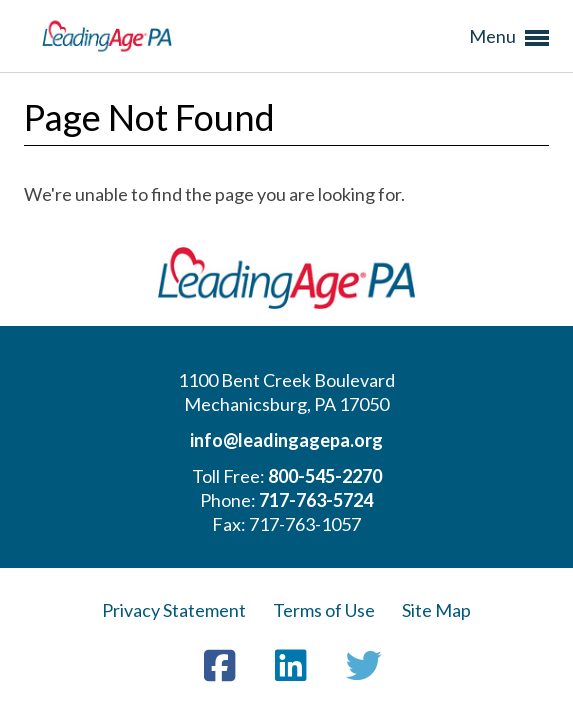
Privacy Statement (174, 610)
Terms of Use (324, 610)
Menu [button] (509, 37)
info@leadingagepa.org (286, 440)
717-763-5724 (316, 500)
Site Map (436, 610)
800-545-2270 (325, 476)
